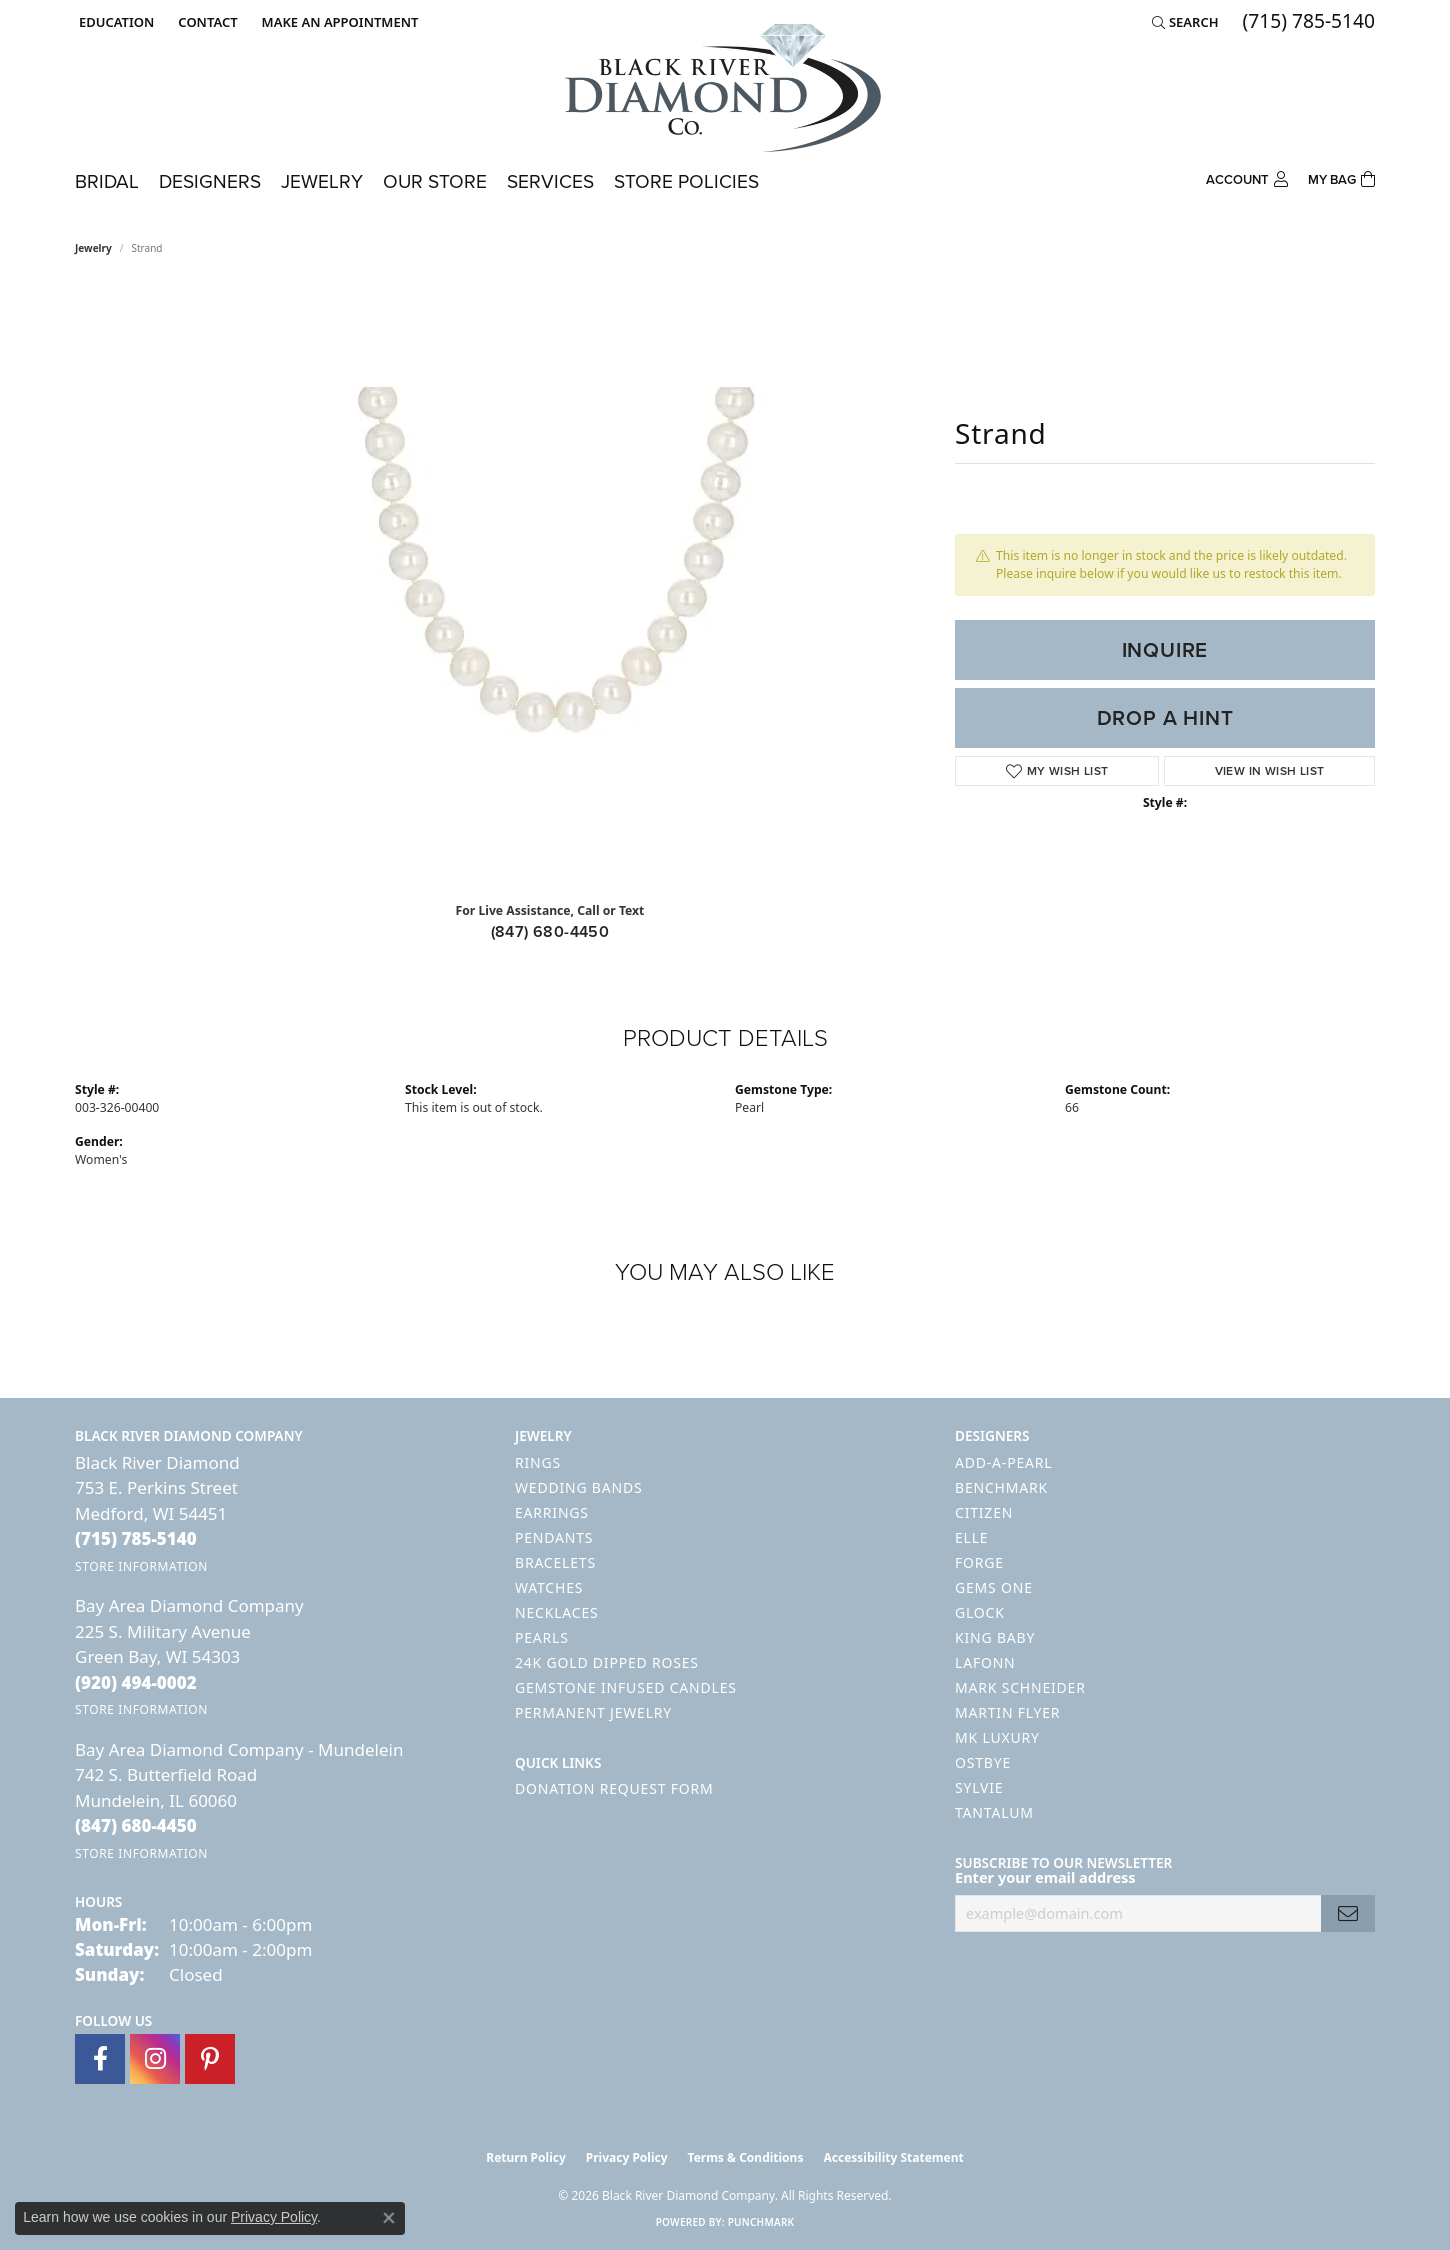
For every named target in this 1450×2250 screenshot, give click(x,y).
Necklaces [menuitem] (556, 1612)
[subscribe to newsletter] (1348, 1913)
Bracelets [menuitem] (555, 1562)
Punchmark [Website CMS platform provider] (761, 2222)
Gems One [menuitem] (994, 1587)
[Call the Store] (136, 1538)
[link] (205, 22)
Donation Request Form (614, 1788)
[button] (114, 22)
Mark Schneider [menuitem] (1020, 1687)
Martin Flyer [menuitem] (1007, 1712)
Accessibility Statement (893, 2157)
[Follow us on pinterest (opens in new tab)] (210, 2059)
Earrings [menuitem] (552, 1512)
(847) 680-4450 (550, 931)
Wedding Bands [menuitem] (578, 1487)
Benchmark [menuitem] (1001, 1487)
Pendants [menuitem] (554, 1537)
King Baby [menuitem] (995, 1637)
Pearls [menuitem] (542, 1637)
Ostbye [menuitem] (983, 1762)
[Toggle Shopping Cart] (1341, 177)
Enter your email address (1045, 1877)
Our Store (435, 181)
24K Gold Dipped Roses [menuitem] (607, 1662)
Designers (210, 181)
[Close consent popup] (389, 2218)
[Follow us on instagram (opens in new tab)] (155, 2059)
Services (550, 181)
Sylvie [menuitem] (979, 1787)
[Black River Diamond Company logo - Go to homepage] (725, 88)
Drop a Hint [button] (1165, 718)
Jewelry (322, 181)
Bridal (107, 181)
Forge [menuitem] (979, 1562)
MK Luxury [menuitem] (997, 1737)
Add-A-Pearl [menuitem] (1003, 1462)
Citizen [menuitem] (984, 1512)
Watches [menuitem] (549, 1587)
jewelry (93, 248)
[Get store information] (141, 1566)
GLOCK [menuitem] (980, 1612)
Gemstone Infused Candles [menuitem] (626, 1687)
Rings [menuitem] (538, 1462)
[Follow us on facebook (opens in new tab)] (100, 2059)
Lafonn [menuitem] (985, 1662)
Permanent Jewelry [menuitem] (593, 1712)
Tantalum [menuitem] (994, 1812)
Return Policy (526, 2157)
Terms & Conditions (746, 2157)
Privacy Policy (627, 2157)
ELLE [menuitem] (971, 1537)
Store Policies (686, 181)
